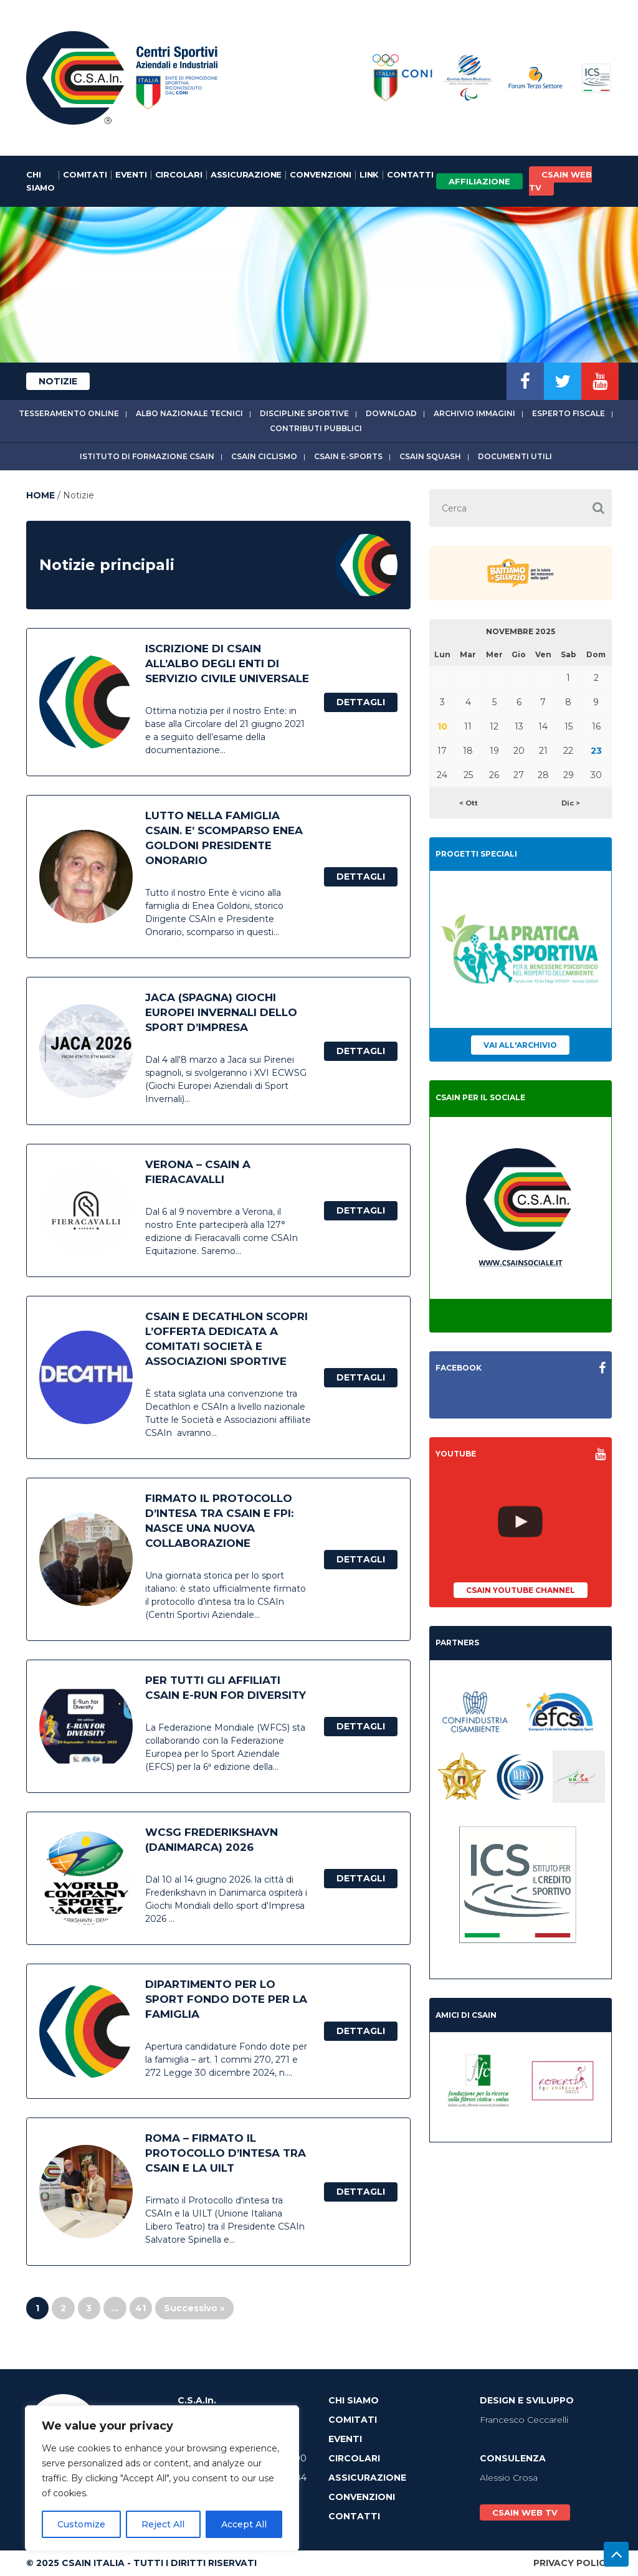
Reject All (162, 2524)
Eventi (131, 174)
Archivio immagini (474, 413)
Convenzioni (320, 174)
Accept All (244, 2524)
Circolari (178, 174)
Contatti (410, 174)
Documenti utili (515, 456)
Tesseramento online (69, 413)
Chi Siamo (40, 180)
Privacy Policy (572, 2563)
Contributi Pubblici (316, 428)
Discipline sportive (304, 413)
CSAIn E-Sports (348, 456)
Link (369, 174)
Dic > (570, 803)
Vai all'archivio (520, 1045)
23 (596, 750)
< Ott (468, 803)
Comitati (85, 174)
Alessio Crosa (509, 2477)
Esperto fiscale (568, 413)
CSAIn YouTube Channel (520, 1590)
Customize (81, 2524)
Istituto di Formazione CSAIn (147, 456)
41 (140, 2308)
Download (391, 413)
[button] (598, 508)
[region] (162, 2478)
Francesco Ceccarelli (524, 2419)
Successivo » (194, 2308)
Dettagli (360, 702)
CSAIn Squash (430, 456)
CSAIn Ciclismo (264, 456)
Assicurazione (246, 174)
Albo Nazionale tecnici (189, 413)
